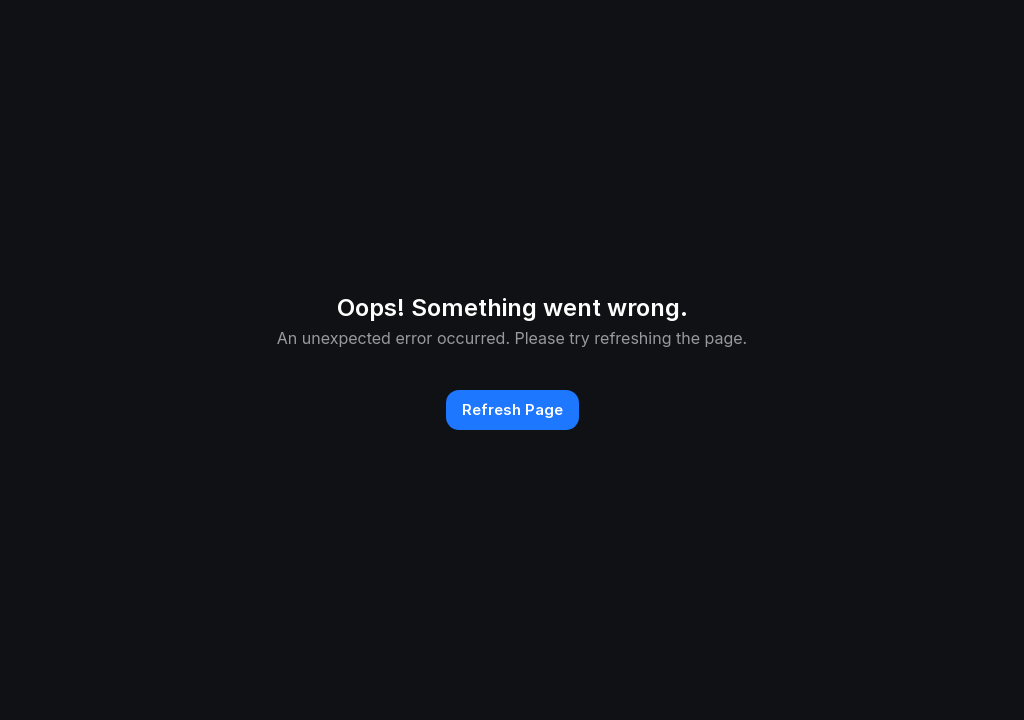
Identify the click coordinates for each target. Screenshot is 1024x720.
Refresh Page (512, 409)
